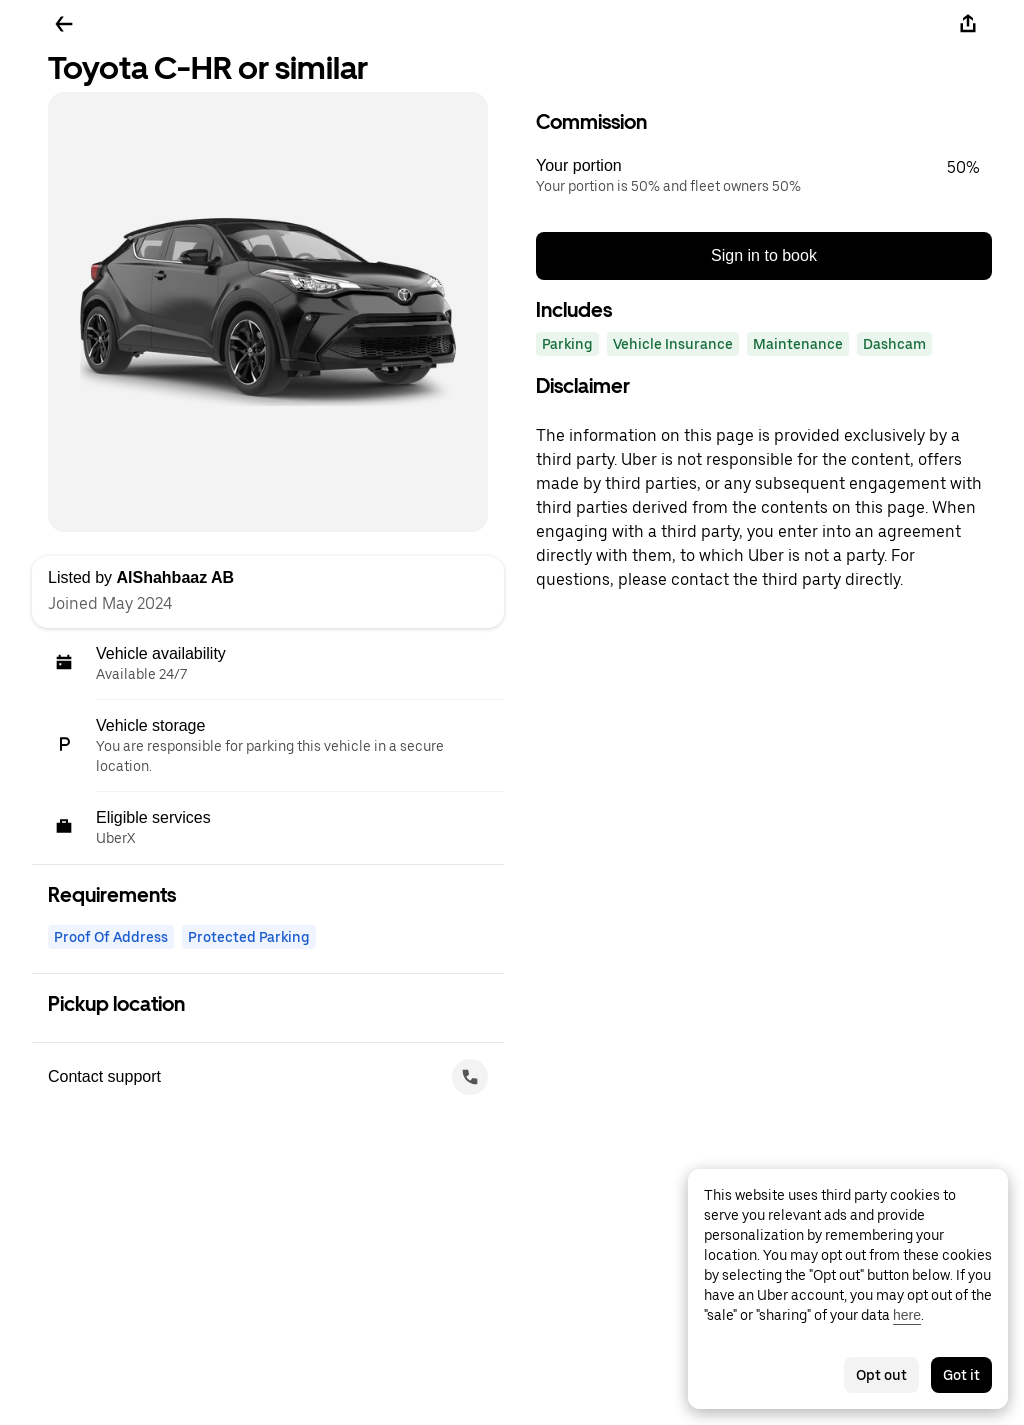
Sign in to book (764, 255)
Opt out (881, 1375)
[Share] (968, 24)
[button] (764, 176)
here (907, 1315)
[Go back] (64, 24)
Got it (961, 1375)
